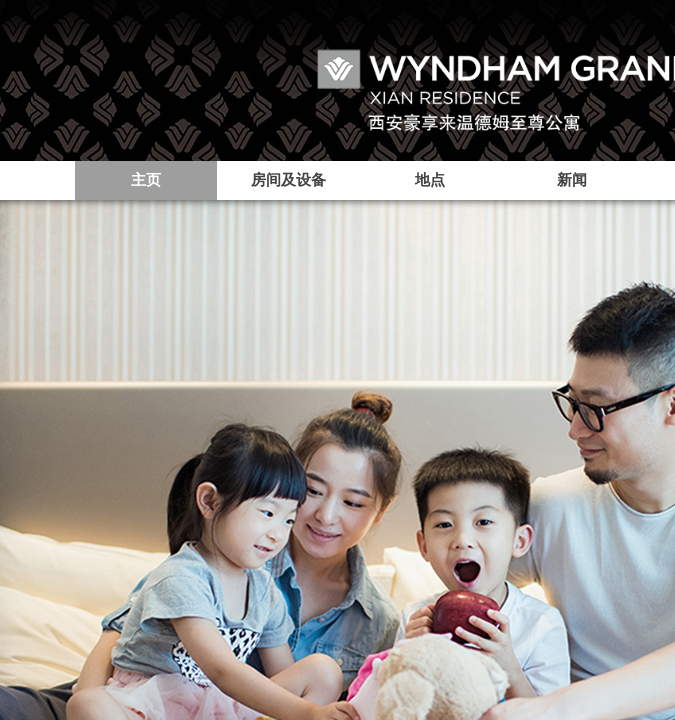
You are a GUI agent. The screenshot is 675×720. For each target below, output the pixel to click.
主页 (146, 180)
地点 (430, 180)
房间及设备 (288, 180)
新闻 (572, 180)
